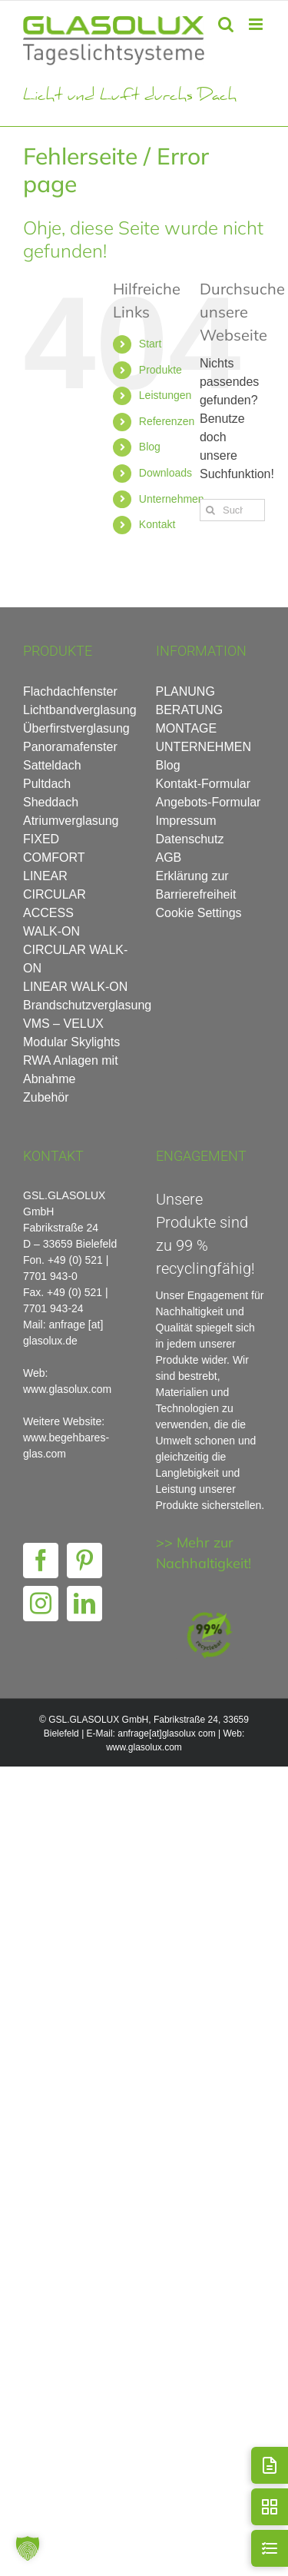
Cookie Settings (199, 912)
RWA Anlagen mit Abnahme (70, 1069)
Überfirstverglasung (76, 728)
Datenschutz (190, 839)
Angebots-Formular (208, 802)
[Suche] (211, 510)
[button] (27, 2548)
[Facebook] (40, 1560)
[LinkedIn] (84, 1603)
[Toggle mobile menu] (257, 24)
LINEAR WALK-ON (75, 986)
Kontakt (157, 524)
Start (150, 343)
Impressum (186, 820)
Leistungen (165, 395)
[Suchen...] (232, 510)
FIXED (41, 839)
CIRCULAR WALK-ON (75, 959)
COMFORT (54, 857)
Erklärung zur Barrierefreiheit (196, 885)
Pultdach (47, 783)
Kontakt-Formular (203, 783)
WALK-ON (51, 931)
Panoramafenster (70, 746)
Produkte (160, 370)
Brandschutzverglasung (78, 1005)
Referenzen (166, 421)
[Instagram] (40, 1603)
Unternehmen (171, 499)
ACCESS (48, 912)
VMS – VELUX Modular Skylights (71, 1033)
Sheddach (50, 802)
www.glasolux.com (144, 1747)
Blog (150, 446)
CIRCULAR (54, 894)
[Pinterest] (84, 1560)
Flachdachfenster (70, 691)
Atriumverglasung (71, 820)
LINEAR (45, 875)
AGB (169, 857)
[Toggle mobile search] (225, 24)
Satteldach (52, 765)
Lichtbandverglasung (78, 709)
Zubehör (46, 1097)
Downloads (165, 473)
